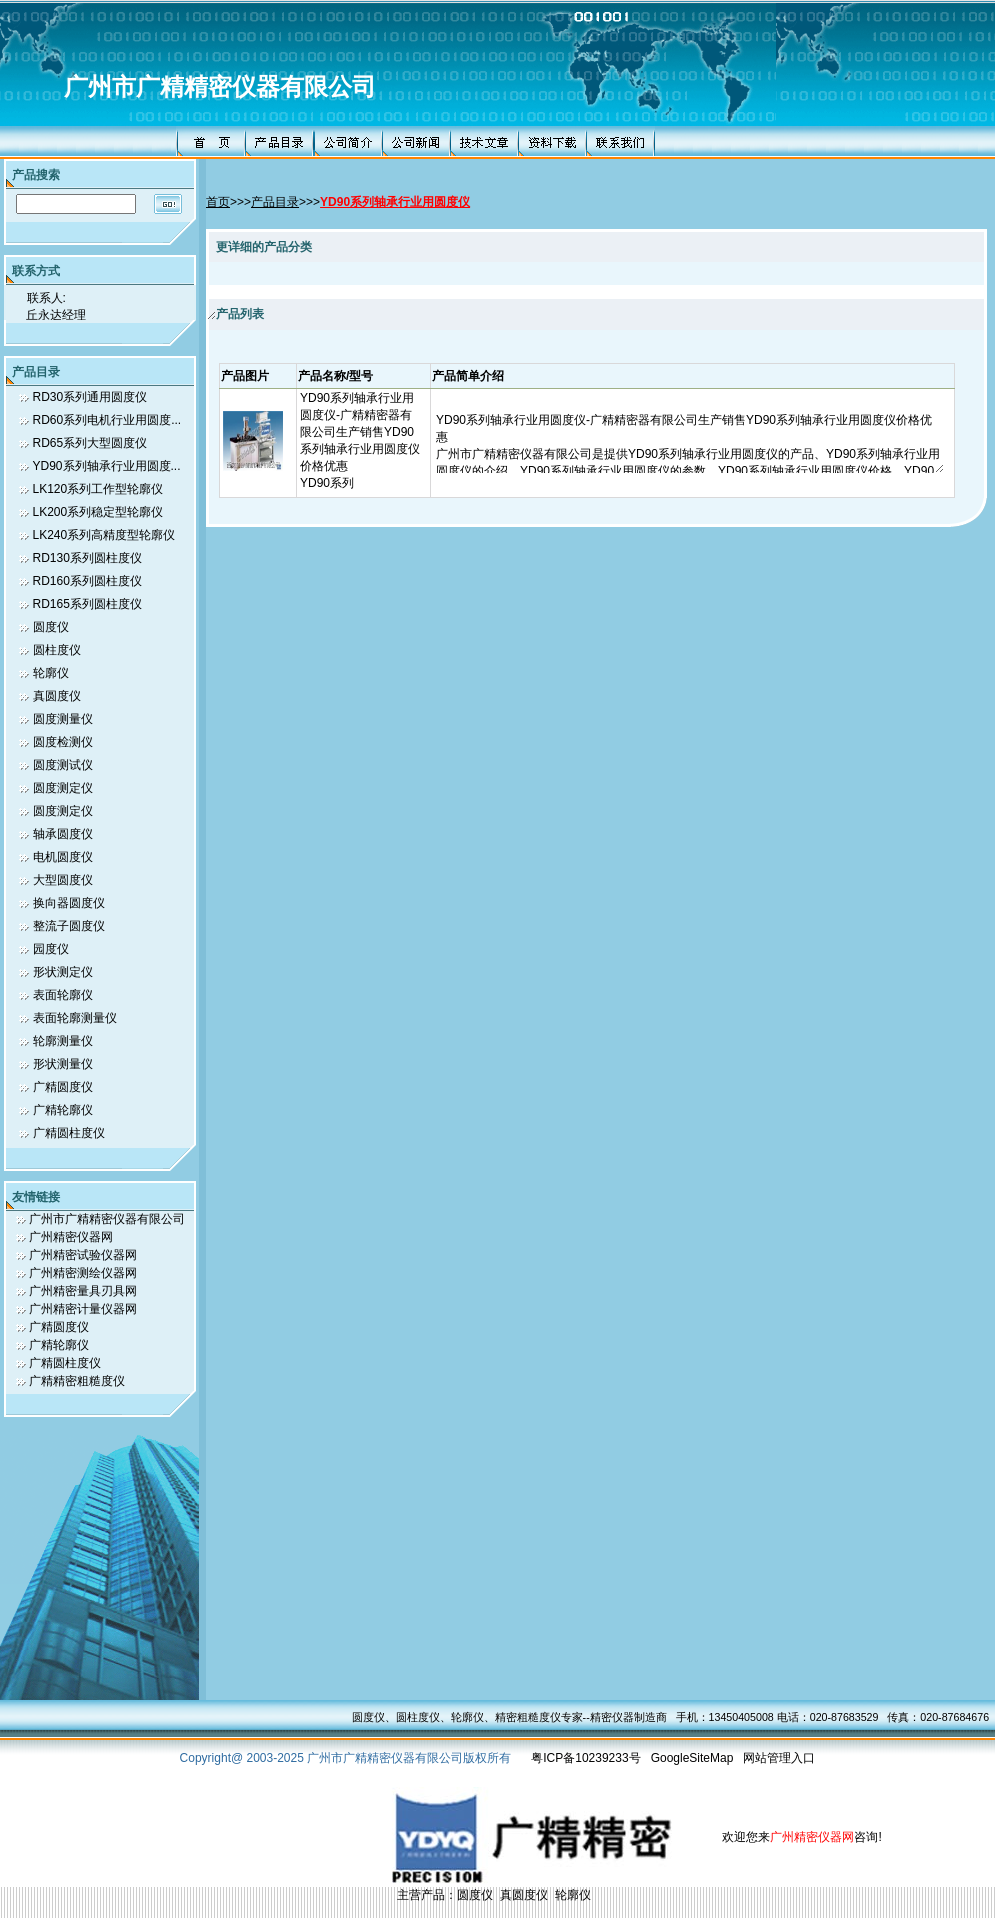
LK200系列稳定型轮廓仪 (98, 512)
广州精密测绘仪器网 (83, 1273)
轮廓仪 (51, 673)
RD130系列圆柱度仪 (87, 558)
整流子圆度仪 (69, 926)
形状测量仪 (63, 1064)
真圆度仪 (57, 696)
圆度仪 (51, 627)
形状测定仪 (63, 972)
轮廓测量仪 (63, 1041)
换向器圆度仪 (69, 903)
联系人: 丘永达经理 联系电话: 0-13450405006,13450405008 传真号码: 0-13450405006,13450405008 (120, 304)
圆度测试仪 (63, 765)
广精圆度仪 (63, 1087)
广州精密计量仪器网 (83, 1309)
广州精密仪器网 (71, 1237)
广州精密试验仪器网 (83, 1255)
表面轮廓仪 (63, 995)
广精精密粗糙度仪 (77, 1381)
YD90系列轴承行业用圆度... (107, 466)
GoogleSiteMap (692, 1758)
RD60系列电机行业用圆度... (107, 420)
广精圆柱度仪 (69, 1133)
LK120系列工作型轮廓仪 (98, 489)
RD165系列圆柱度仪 (87, 604)
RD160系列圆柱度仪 (87, 581)
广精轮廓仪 (63, 1110)
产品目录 (275, 202)
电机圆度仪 (63, 857)
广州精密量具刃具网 (83, 1291)
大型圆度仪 (63, 880)
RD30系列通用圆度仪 (90, 397)
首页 (218, 202)
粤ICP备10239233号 (585, 1758)
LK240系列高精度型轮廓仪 (104, 535)
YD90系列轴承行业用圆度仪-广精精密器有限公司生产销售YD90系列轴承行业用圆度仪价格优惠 (360, 432)
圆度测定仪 (63, 788)
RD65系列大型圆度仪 (90, 443)
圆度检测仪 (63, 742)
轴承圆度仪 (63, 834)
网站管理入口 (779, 1758)
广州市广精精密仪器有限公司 (220, 87)
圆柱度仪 (57, 650)
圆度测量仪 (63, 719)
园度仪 (51, 949)
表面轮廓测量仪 (75, 1018)
